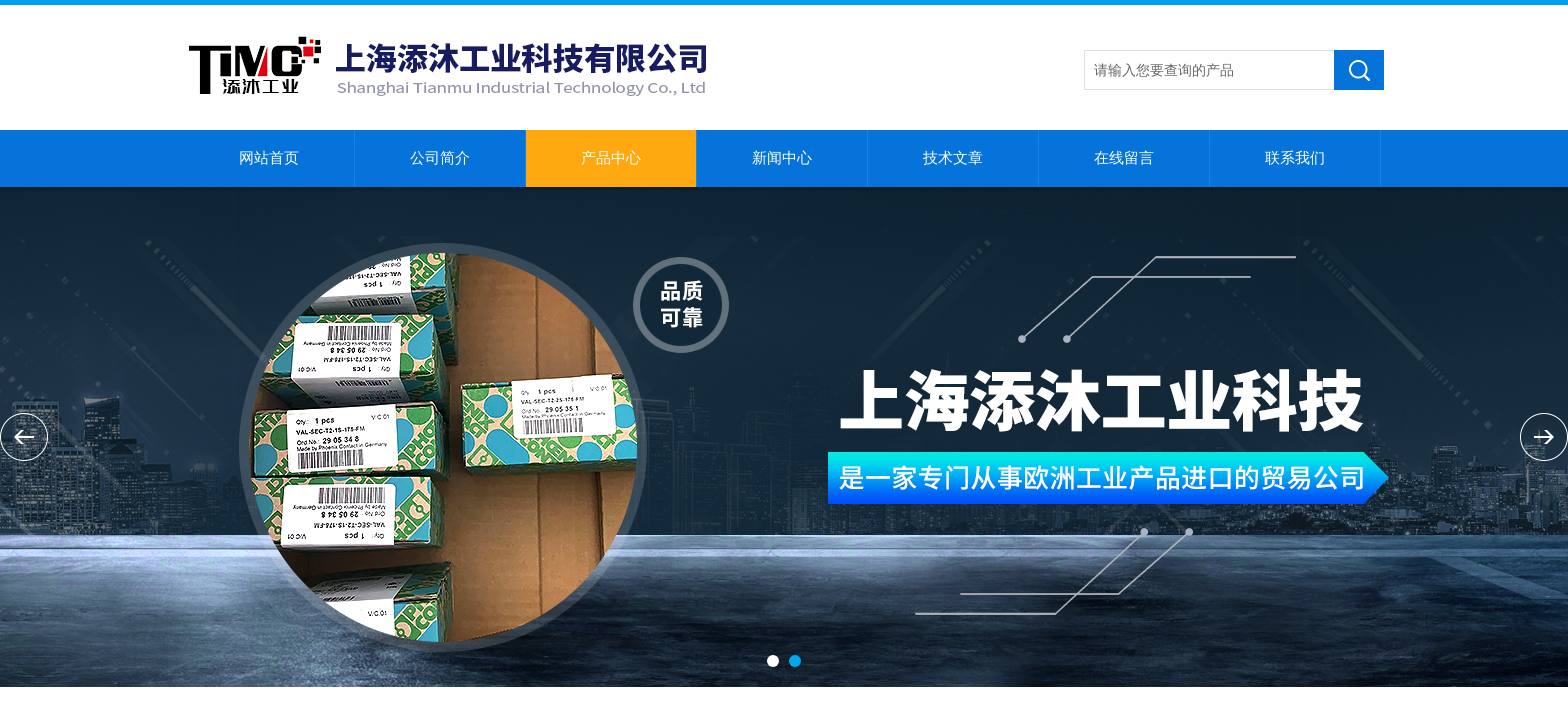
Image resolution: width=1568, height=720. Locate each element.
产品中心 (611, 158)
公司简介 (440, 158)
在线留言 (1124, 158)
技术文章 (953, 158)
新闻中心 (782, 158)
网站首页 (269, 158)
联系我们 (1295, 158)
